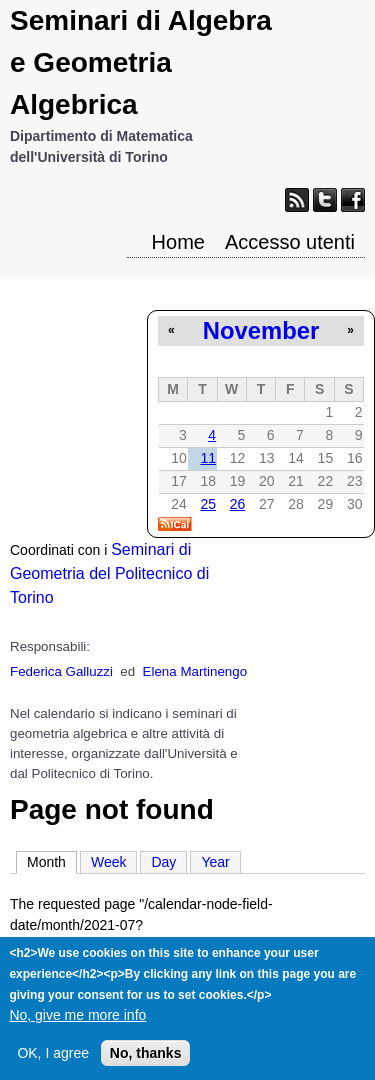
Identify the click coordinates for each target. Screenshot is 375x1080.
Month (52, 861)
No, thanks (146, 1061)
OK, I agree (53, 1061)
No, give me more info (77, 1023)
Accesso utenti (290, 242)
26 (238, 504)
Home (178, 242)
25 (208, 504)
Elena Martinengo (195, 671)
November (261, 330)
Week (109, 862)
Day (163, 862)
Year (215, 862)
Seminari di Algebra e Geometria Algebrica (141, 62)
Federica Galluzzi (61, 671)
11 (208, 458)
